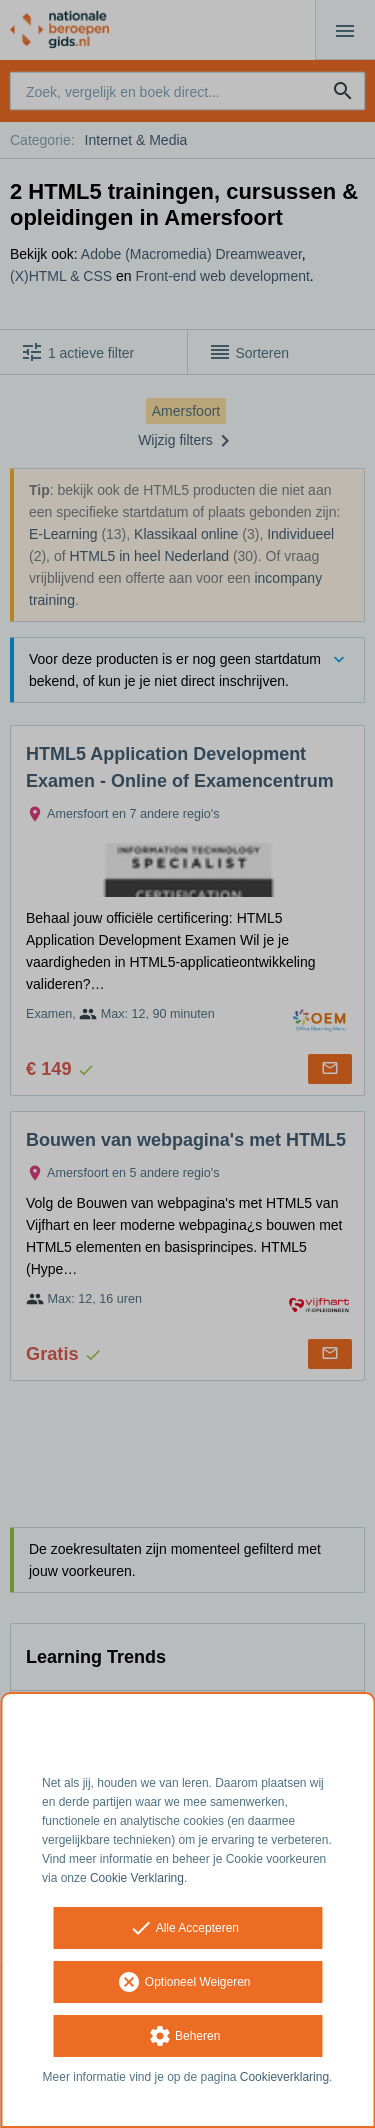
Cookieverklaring (284, 2077)
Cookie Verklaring (137, 1878)
